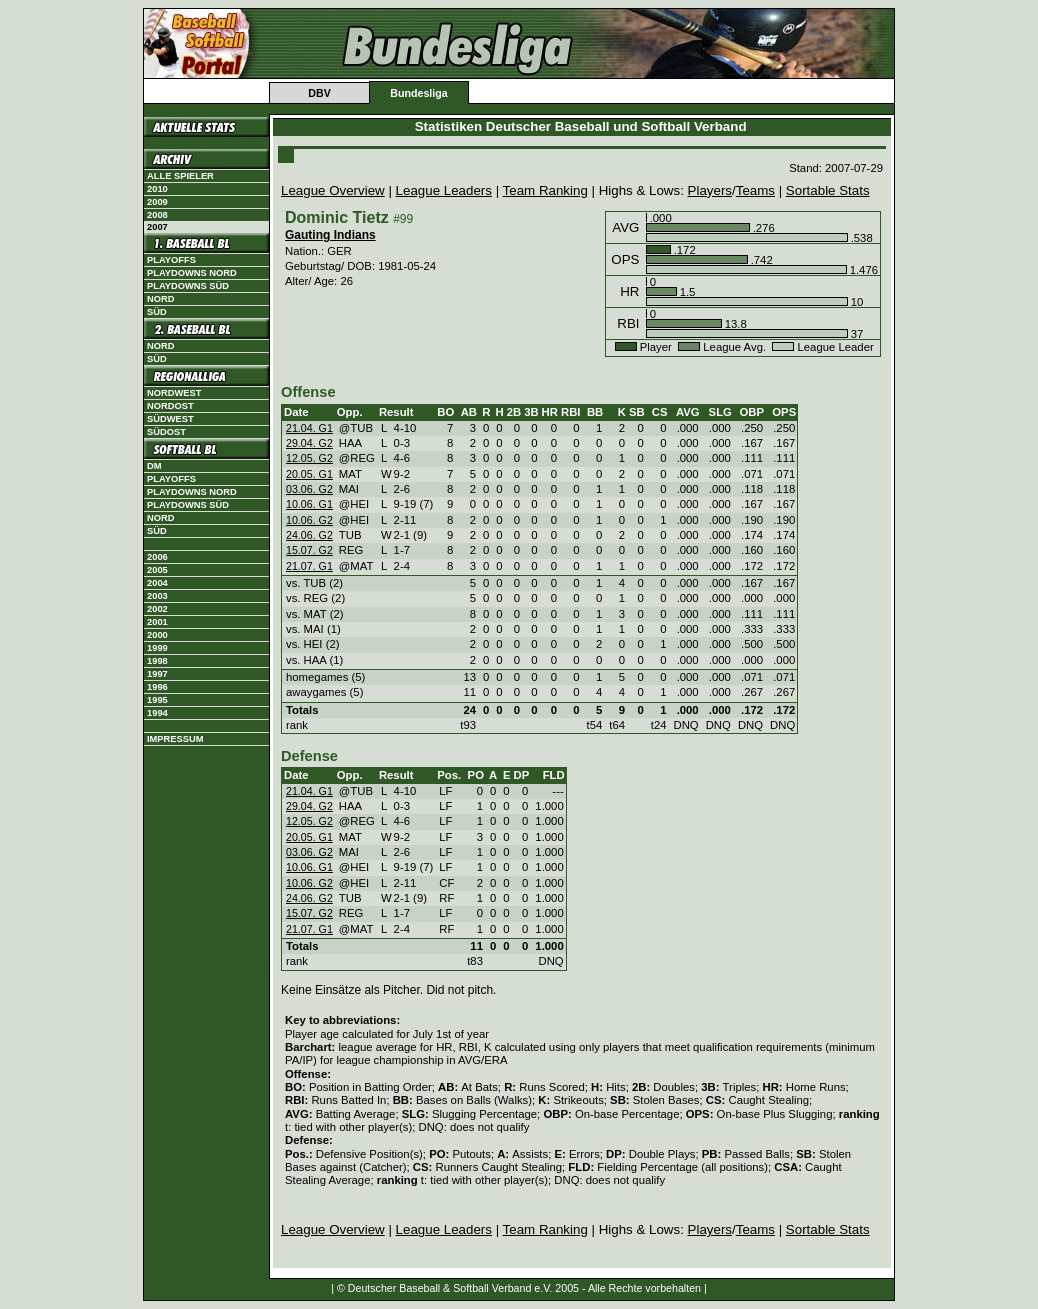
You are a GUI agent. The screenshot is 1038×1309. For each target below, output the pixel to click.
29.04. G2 (309, 443)
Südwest (170, 419)
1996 (157, 687)
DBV (319, 93)
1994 (157, 713)
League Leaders (444, 190)
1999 (157, 648)
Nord (160, 299)
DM (154, 466)
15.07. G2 (309, 550)
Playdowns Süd (188, 286)
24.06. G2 (309, 535)
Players (710, 190)
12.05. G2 (309, 458)
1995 (157, 700)
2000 (157, 635)
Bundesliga (418, 93)
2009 (157, 202)
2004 (157, 583)
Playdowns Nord (192, 273)
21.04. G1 (309, 428)
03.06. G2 (309, 489)
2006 (157, 557)
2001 (157, 622)
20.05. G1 (309, 474)
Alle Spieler (180, 176)
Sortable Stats (828, 190)
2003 (157, 596)
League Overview (333, 190)
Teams (755, 190)
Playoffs (171, 260)
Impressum (175, 739)
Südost (166, 432)
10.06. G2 (309, 520)
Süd (157, 312)
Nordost (170, 406)
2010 (157, 189)
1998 (157, 661)
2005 (157, 570)
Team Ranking (545, 190)
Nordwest (174, 393)
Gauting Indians (330, 235)
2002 (157, 609)
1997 (157, 674)
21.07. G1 (309, 566)
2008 (157, 215)
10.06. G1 (309, 504)
